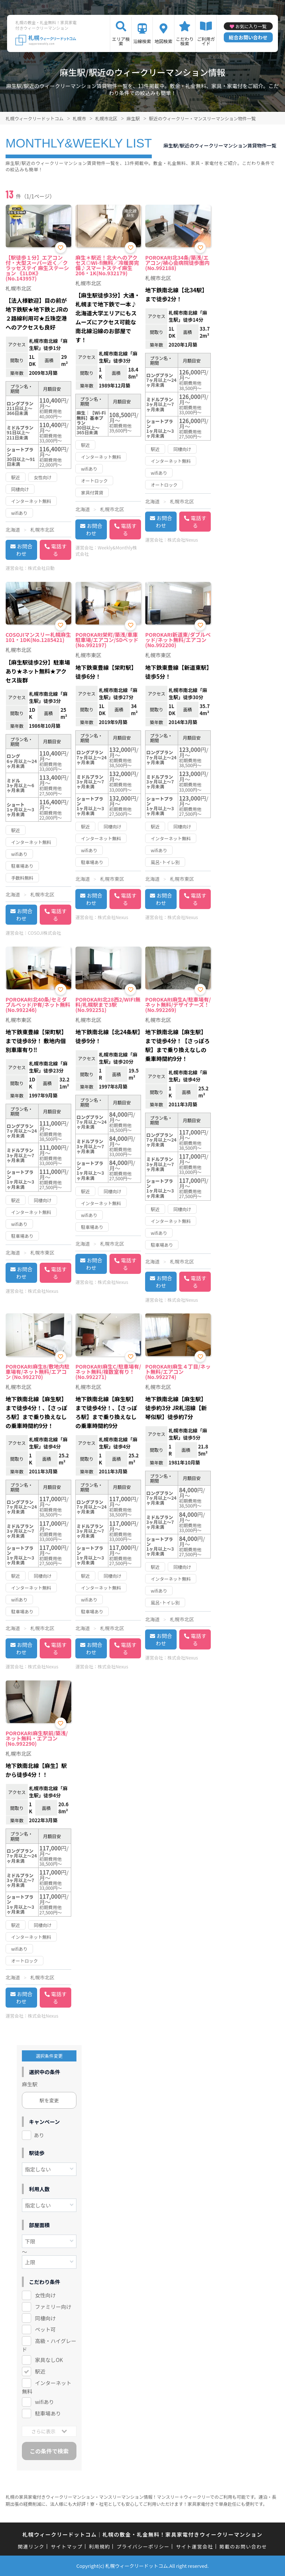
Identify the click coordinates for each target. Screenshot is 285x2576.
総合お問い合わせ (248, 37)
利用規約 (99, 2546)
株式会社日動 (41, 568)
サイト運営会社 (194, 2546)
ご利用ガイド (206, 41)
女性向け (45, 2295)
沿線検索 (142, 41)
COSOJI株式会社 (44, 932)
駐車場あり (48, 2413)
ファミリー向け (53, 2306)
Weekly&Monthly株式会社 (106, 550)
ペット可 (45, 2329)
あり (39, 2135)
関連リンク (31, 2546)
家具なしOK (49, 2360)
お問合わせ (24, 549)
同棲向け (45, 2318)
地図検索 (163, 41)
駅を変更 (49, 2100)
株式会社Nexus (182, 539)
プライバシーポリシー (143, 2546)
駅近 (40, 2371)
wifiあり (44, 2401)
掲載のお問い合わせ (243, 2546)
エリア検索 (121, 41)
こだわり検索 (185, 41)
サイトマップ (67, 2546)
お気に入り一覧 (250, 26)
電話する (59, 549)
